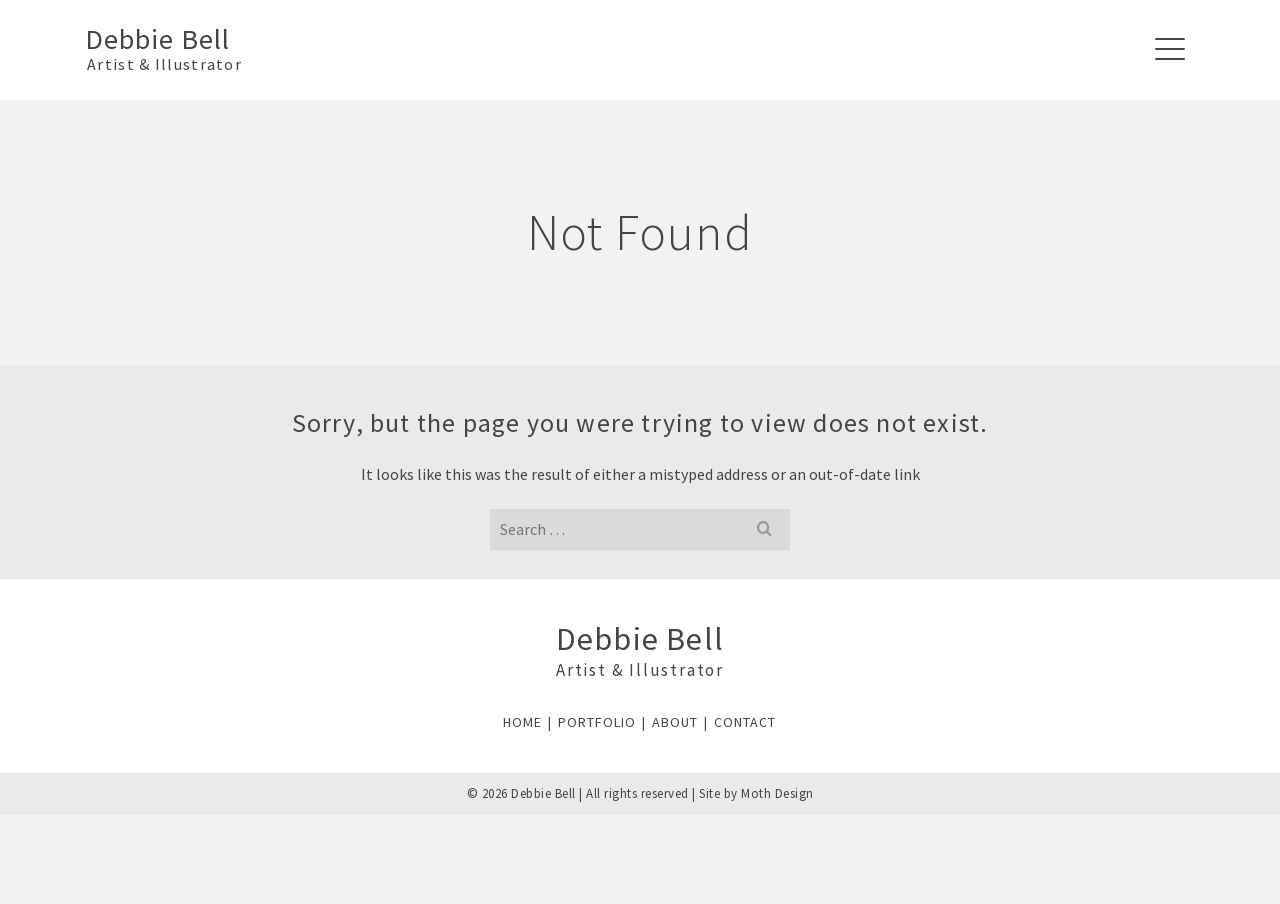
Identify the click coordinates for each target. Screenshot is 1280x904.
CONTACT (745, 722)
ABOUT (675, 722)
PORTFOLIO (597, 722)
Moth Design (777, 793)
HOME (522, 722)
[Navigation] (1170, 50)
